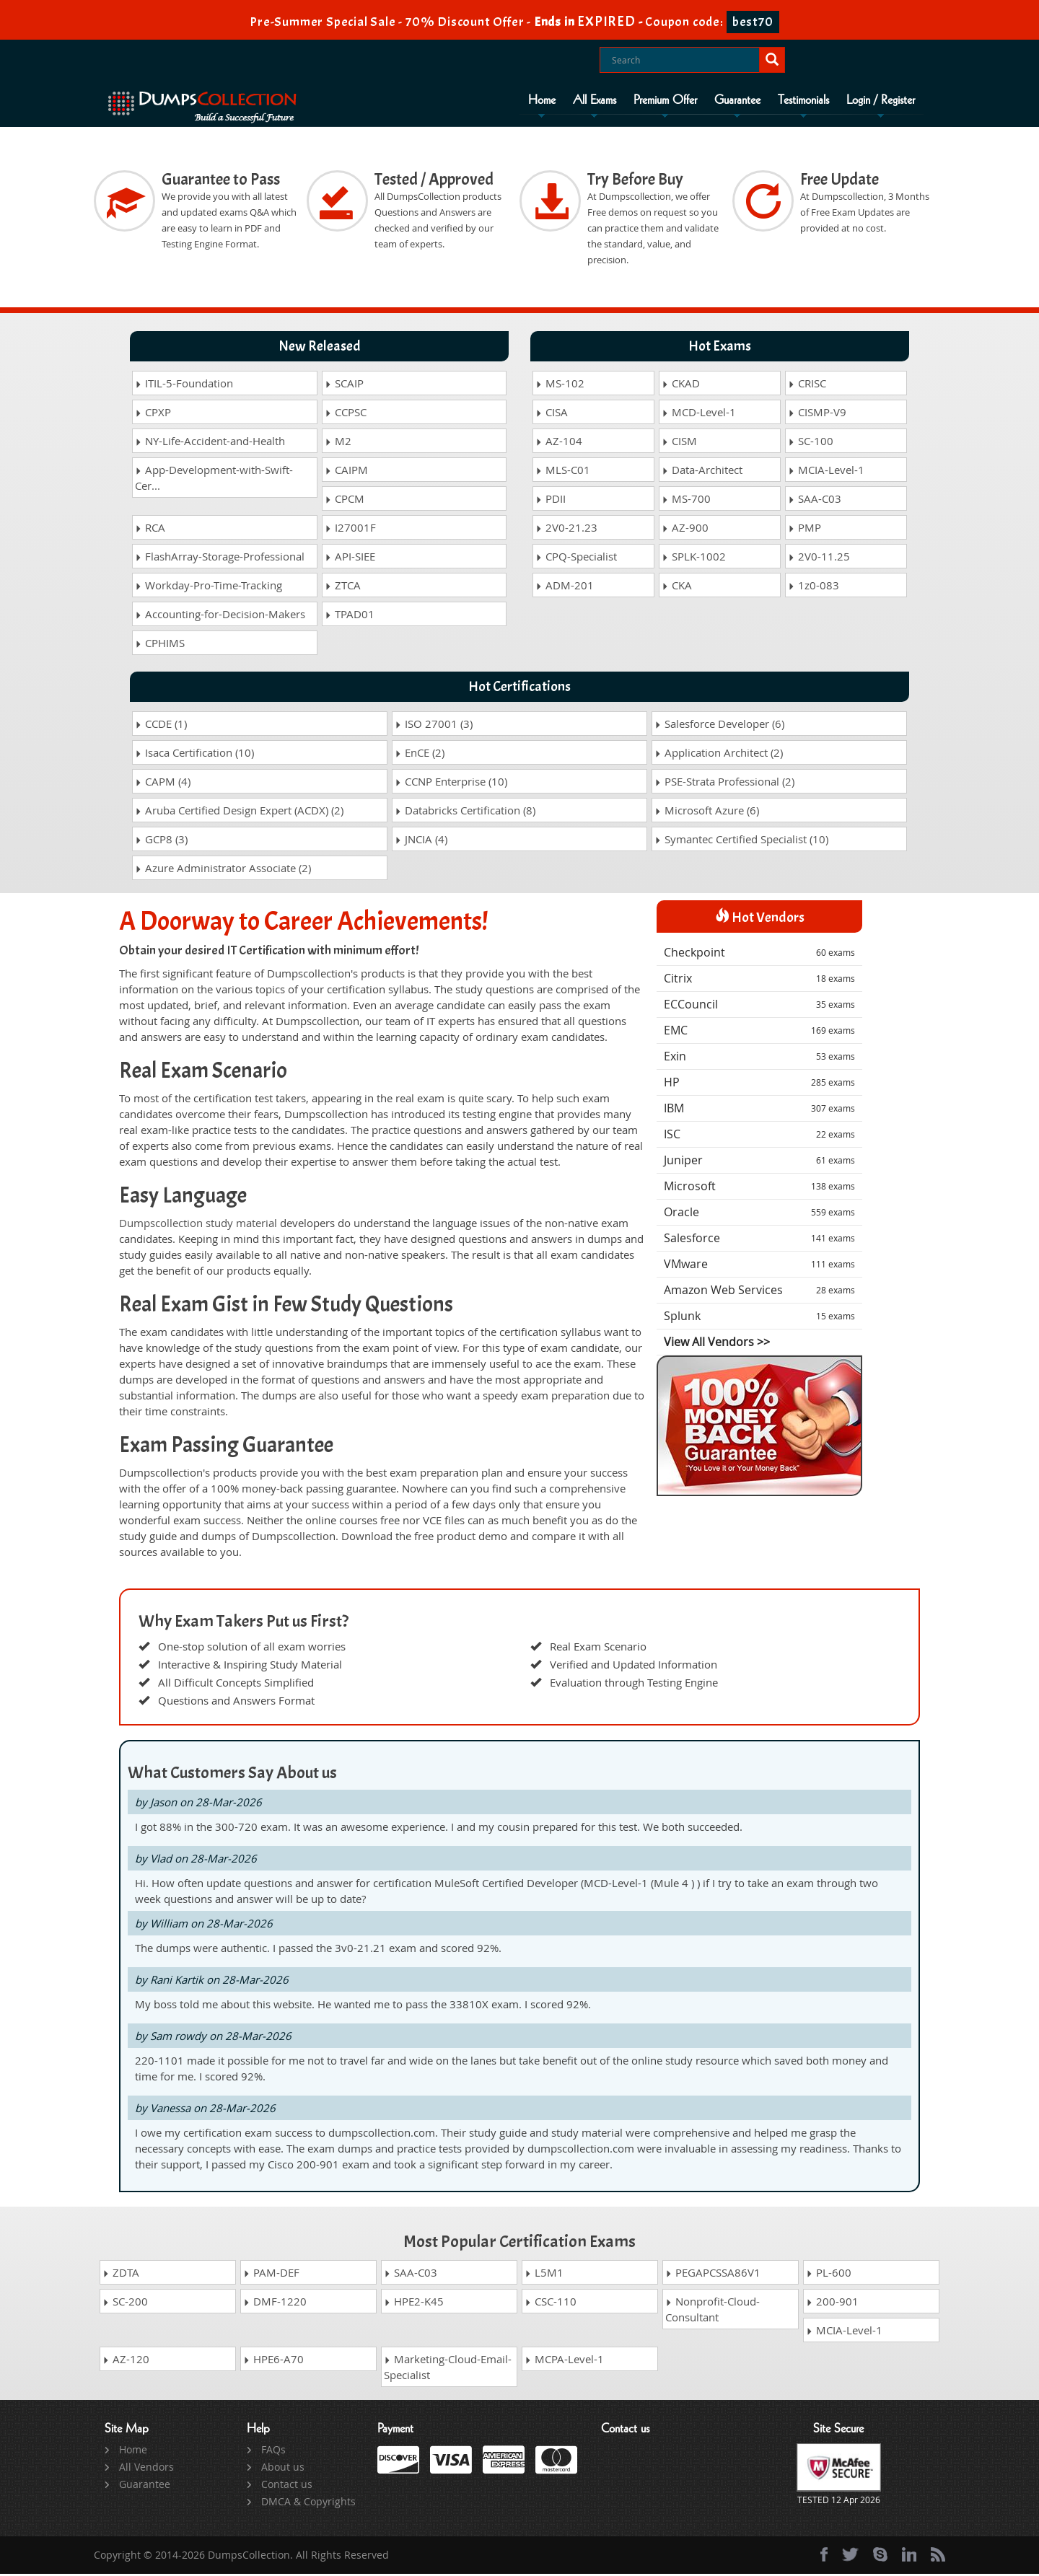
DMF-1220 (275, 2303)
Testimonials (803, 100)
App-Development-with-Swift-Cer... (214, 480)
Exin (759, 1059)
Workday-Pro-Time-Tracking (208, 588)
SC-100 (810, 443)
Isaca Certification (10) (194, 755)
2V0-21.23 (566, 530)
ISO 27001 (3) (434, 726)
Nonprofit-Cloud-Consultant (712, 2311)
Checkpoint (759, 955)
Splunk (759, 1319)
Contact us (286, 2486)
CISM (679, 443)
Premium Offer (665, 100)
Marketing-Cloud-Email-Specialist (448, 2369)
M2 (338, 443)
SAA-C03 (814, 501)
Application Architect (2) (718, 755)
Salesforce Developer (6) (719, 726)
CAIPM (346, 472)
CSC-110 (551, 2303)
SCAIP (344, 386)
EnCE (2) (419, 755)
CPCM (344, 501)
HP (759, 1085)
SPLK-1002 (694, 559)
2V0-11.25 (819, 559)
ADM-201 (564, 588)
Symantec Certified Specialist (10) (741, 842)
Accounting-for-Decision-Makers (220, 617)
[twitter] (850, 2556)
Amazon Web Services (759, 1293)
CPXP (153, 415)
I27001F (350, 530)
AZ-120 (125, 2361)
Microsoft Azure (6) (706, 813)
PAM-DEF (271, 2274)
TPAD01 (349, 617)
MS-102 (559, 386)
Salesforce (759, 1241)
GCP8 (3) (161, 842)
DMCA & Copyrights (308, 2503)
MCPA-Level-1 (564, 2361)
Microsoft (759, 1189)
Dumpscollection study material (198, 1225)
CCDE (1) (161, 726)
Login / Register (880, 100)
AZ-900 (685, 530)
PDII (550, 501)
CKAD (681, 386)
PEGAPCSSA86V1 (712, 2274)
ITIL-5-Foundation (184, 386)
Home (542, 100)
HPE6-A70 (273, 2361)
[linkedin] (909, 2556)
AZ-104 (558, 443)
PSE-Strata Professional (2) (724, 784)
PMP (804, 530)
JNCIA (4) (421, 842)
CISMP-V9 (817, 415)
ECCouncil (759, 1007)
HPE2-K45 (414, 2303)
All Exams (594, 100)
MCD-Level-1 (699, 415)
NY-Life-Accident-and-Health (210, 443)
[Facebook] (824, 2556)
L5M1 (544, 2274)
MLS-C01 (562, 472)
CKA (677, 588)
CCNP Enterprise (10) (451, 784)
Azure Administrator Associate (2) (223, 870)
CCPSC (346, 415)
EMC (759, 1033)
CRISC (807, 386)
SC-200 (125, 2303)
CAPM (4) (162, 784)
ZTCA (343, 588)
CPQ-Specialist (576, 559)
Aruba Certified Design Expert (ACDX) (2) (239, 813)
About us (282, 2469)
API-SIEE (350, 559)
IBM (759, 1111)
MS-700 (686, 501)
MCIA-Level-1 (826, 472)
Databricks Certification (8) (465, 813)
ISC (759, 1137)
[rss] (938, 2556)
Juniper (759, 1163)
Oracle (759, 1215)
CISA (551, 415)
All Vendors (146, 2469)
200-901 (832, 2303)
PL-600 (828, 2274)
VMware (759, 1267)
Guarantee (737, 100)
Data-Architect (702, 472)
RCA (150, 530)
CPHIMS (160, 645)
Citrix (759, 981)
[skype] (880, 2556)
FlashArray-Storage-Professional (219, 559)
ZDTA (120, 2274)
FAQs (273, 2451)
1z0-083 (813, 588)
